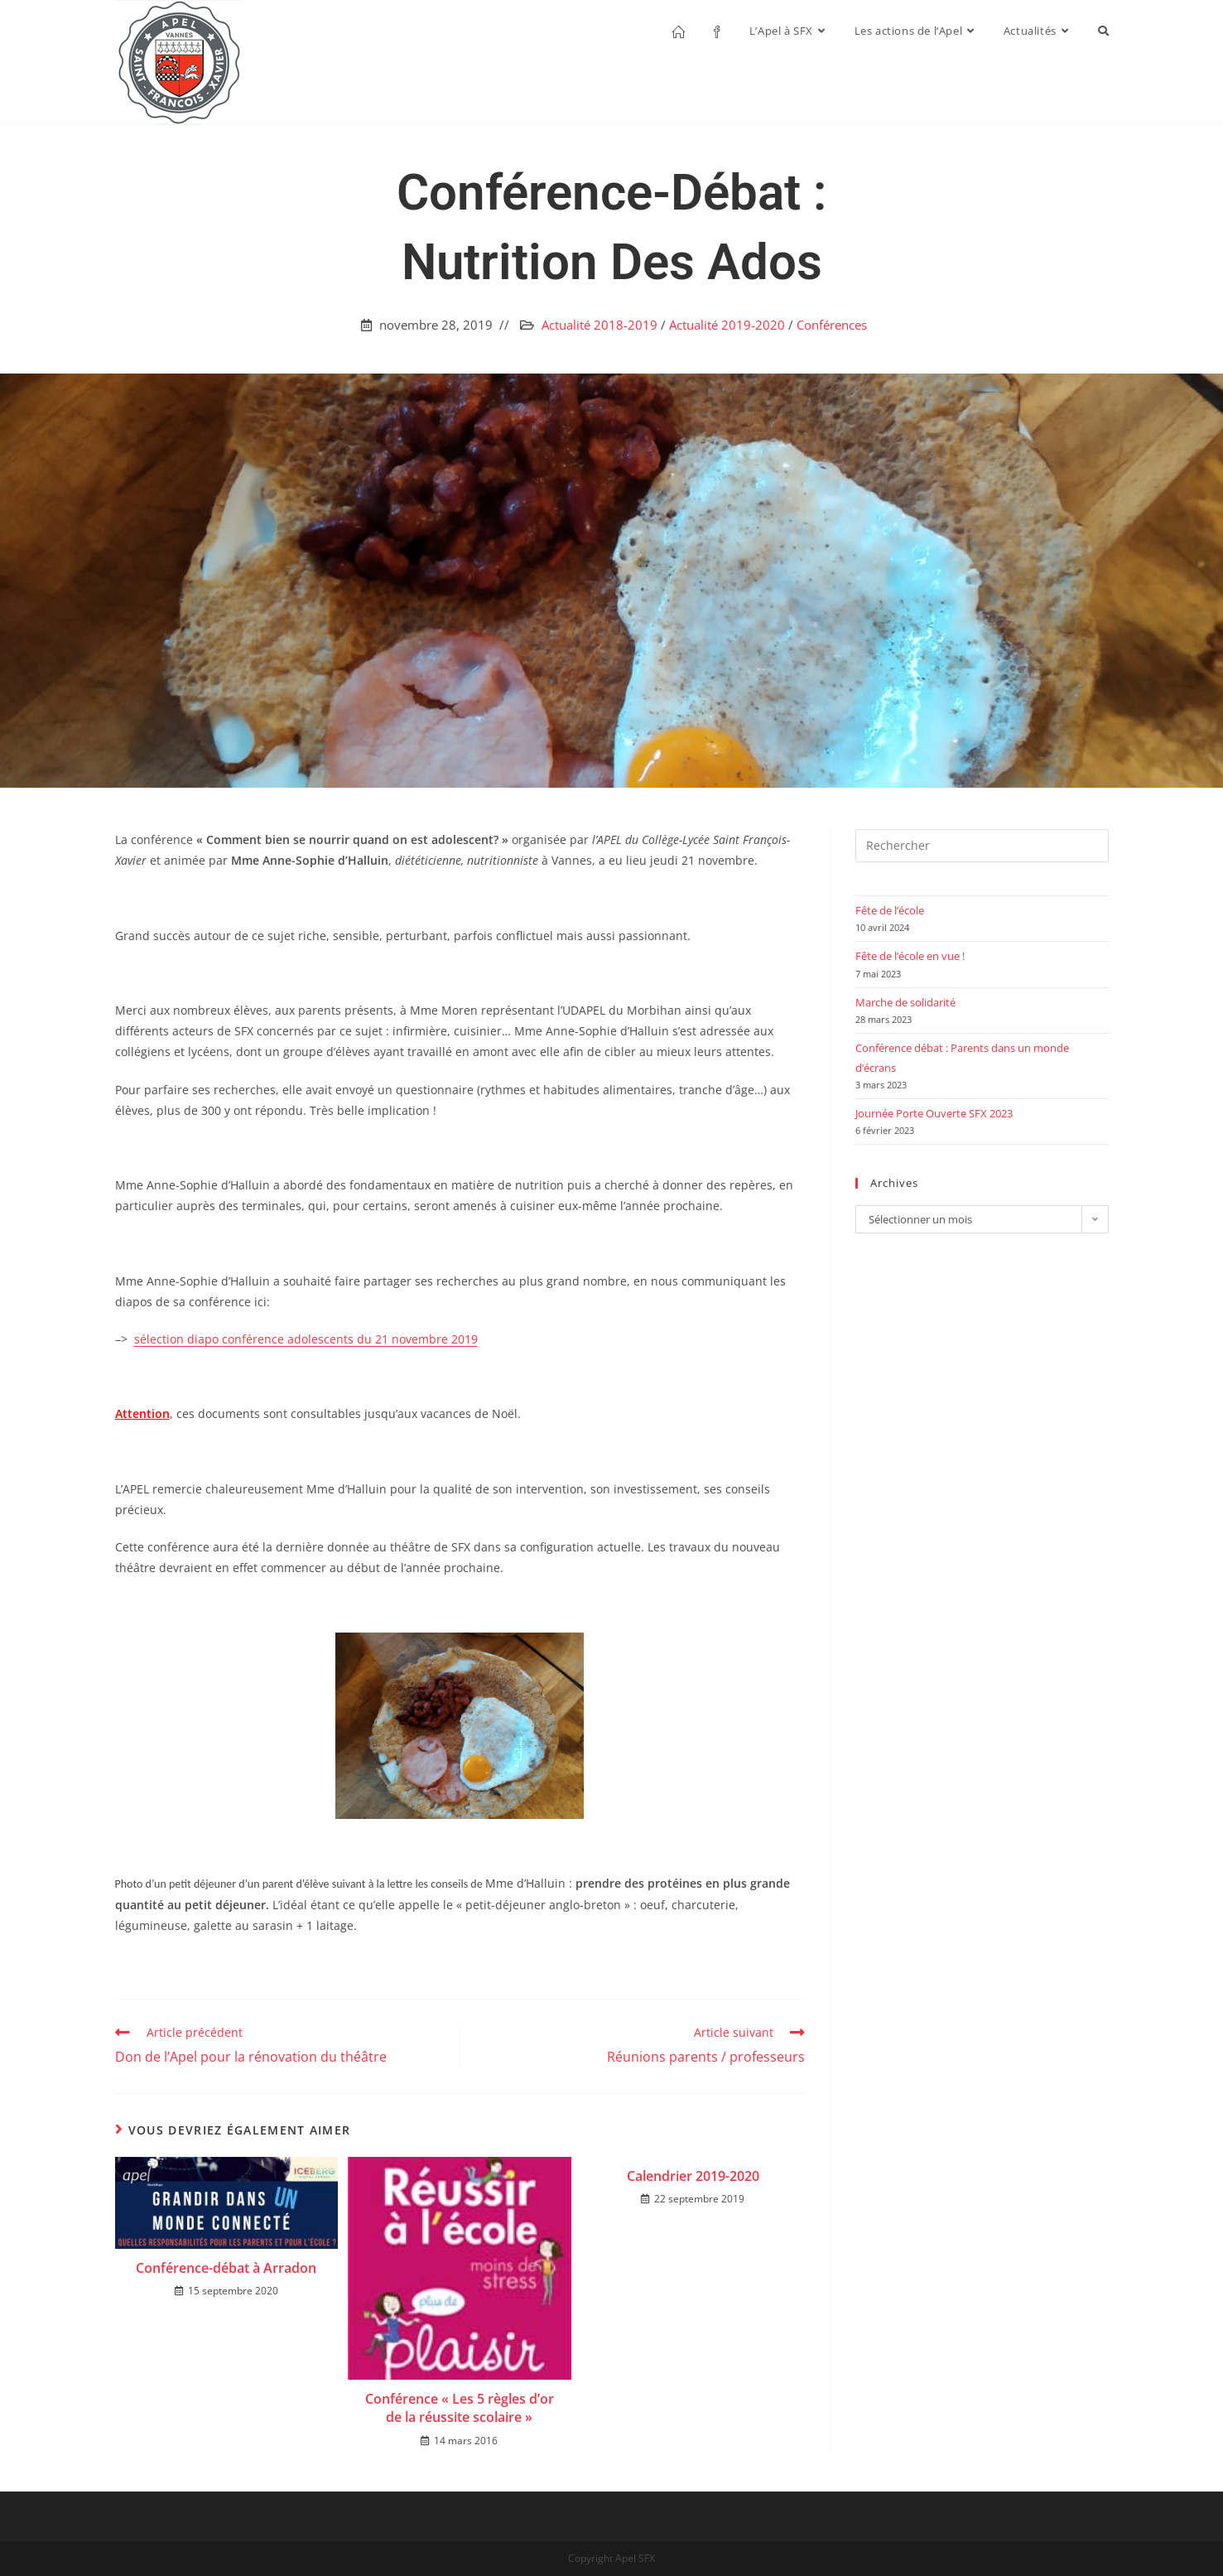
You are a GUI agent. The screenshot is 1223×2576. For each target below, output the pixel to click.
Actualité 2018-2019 (599, 324)
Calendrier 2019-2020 (693, 2176)
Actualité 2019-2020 (727, 324)
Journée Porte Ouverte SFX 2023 (934, 1113)
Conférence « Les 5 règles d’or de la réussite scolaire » (459, 2408)
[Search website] (1103, 30)
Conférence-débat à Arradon (226, 2268)
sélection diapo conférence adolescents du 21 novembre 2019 (306, 1339)
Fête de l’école (889, 910)
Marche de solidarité (905, 1002)
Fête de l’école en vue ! (910, 955)
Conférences (832, 324)
